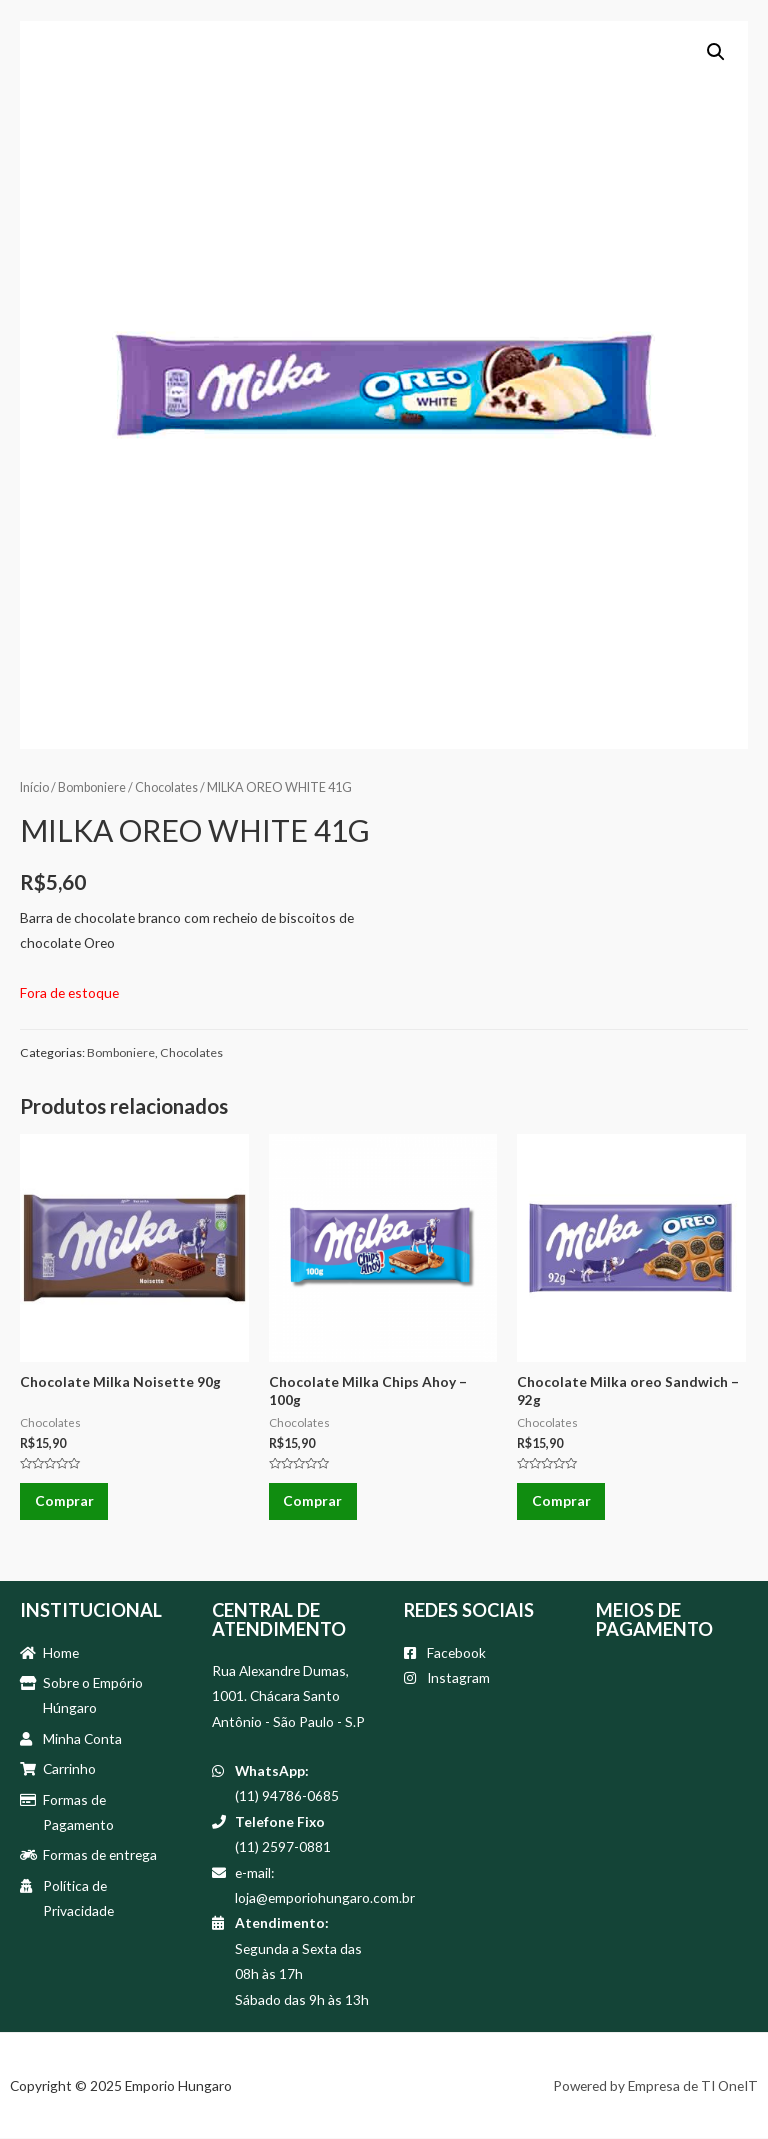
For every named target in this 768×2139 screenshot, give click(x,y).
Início (34, 787)
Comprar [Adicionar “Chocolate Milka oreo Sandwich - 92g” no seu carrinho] (561, 1501)
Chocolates (166, 787)
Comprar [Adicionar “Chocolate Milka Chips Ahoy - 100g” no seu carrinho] (313, 1501)
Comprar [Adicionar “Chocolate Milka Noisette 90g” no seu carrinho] (64, 1501)
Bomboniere (92, 787)
